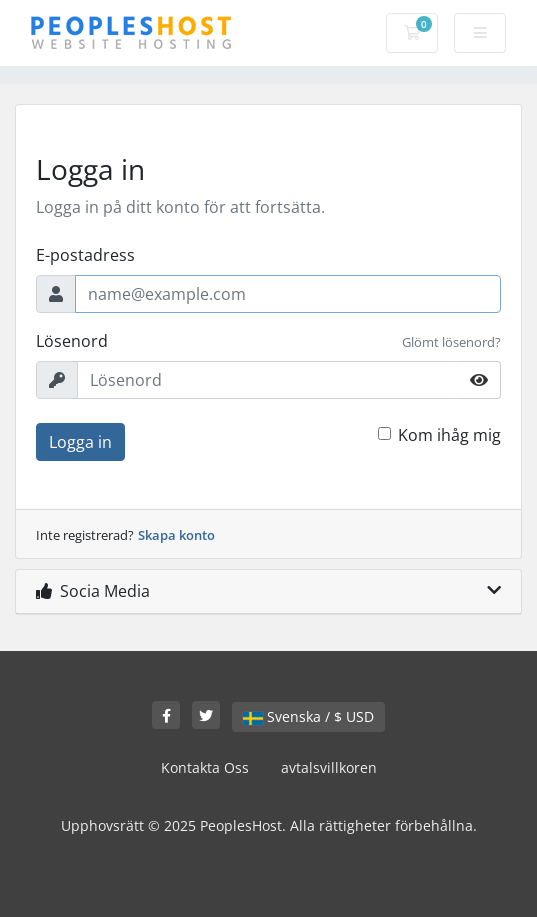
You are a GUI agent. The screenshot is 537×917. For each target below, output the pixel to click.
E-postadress (85, 255)
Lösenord (72, 341)
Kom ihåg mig (449, 435)
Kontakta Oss (205, 767)
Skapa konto (176, 535)
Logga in (80, 442)
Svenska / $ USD (308, 716)
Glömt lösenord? (451, 342)
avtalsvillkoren (329, 767)
